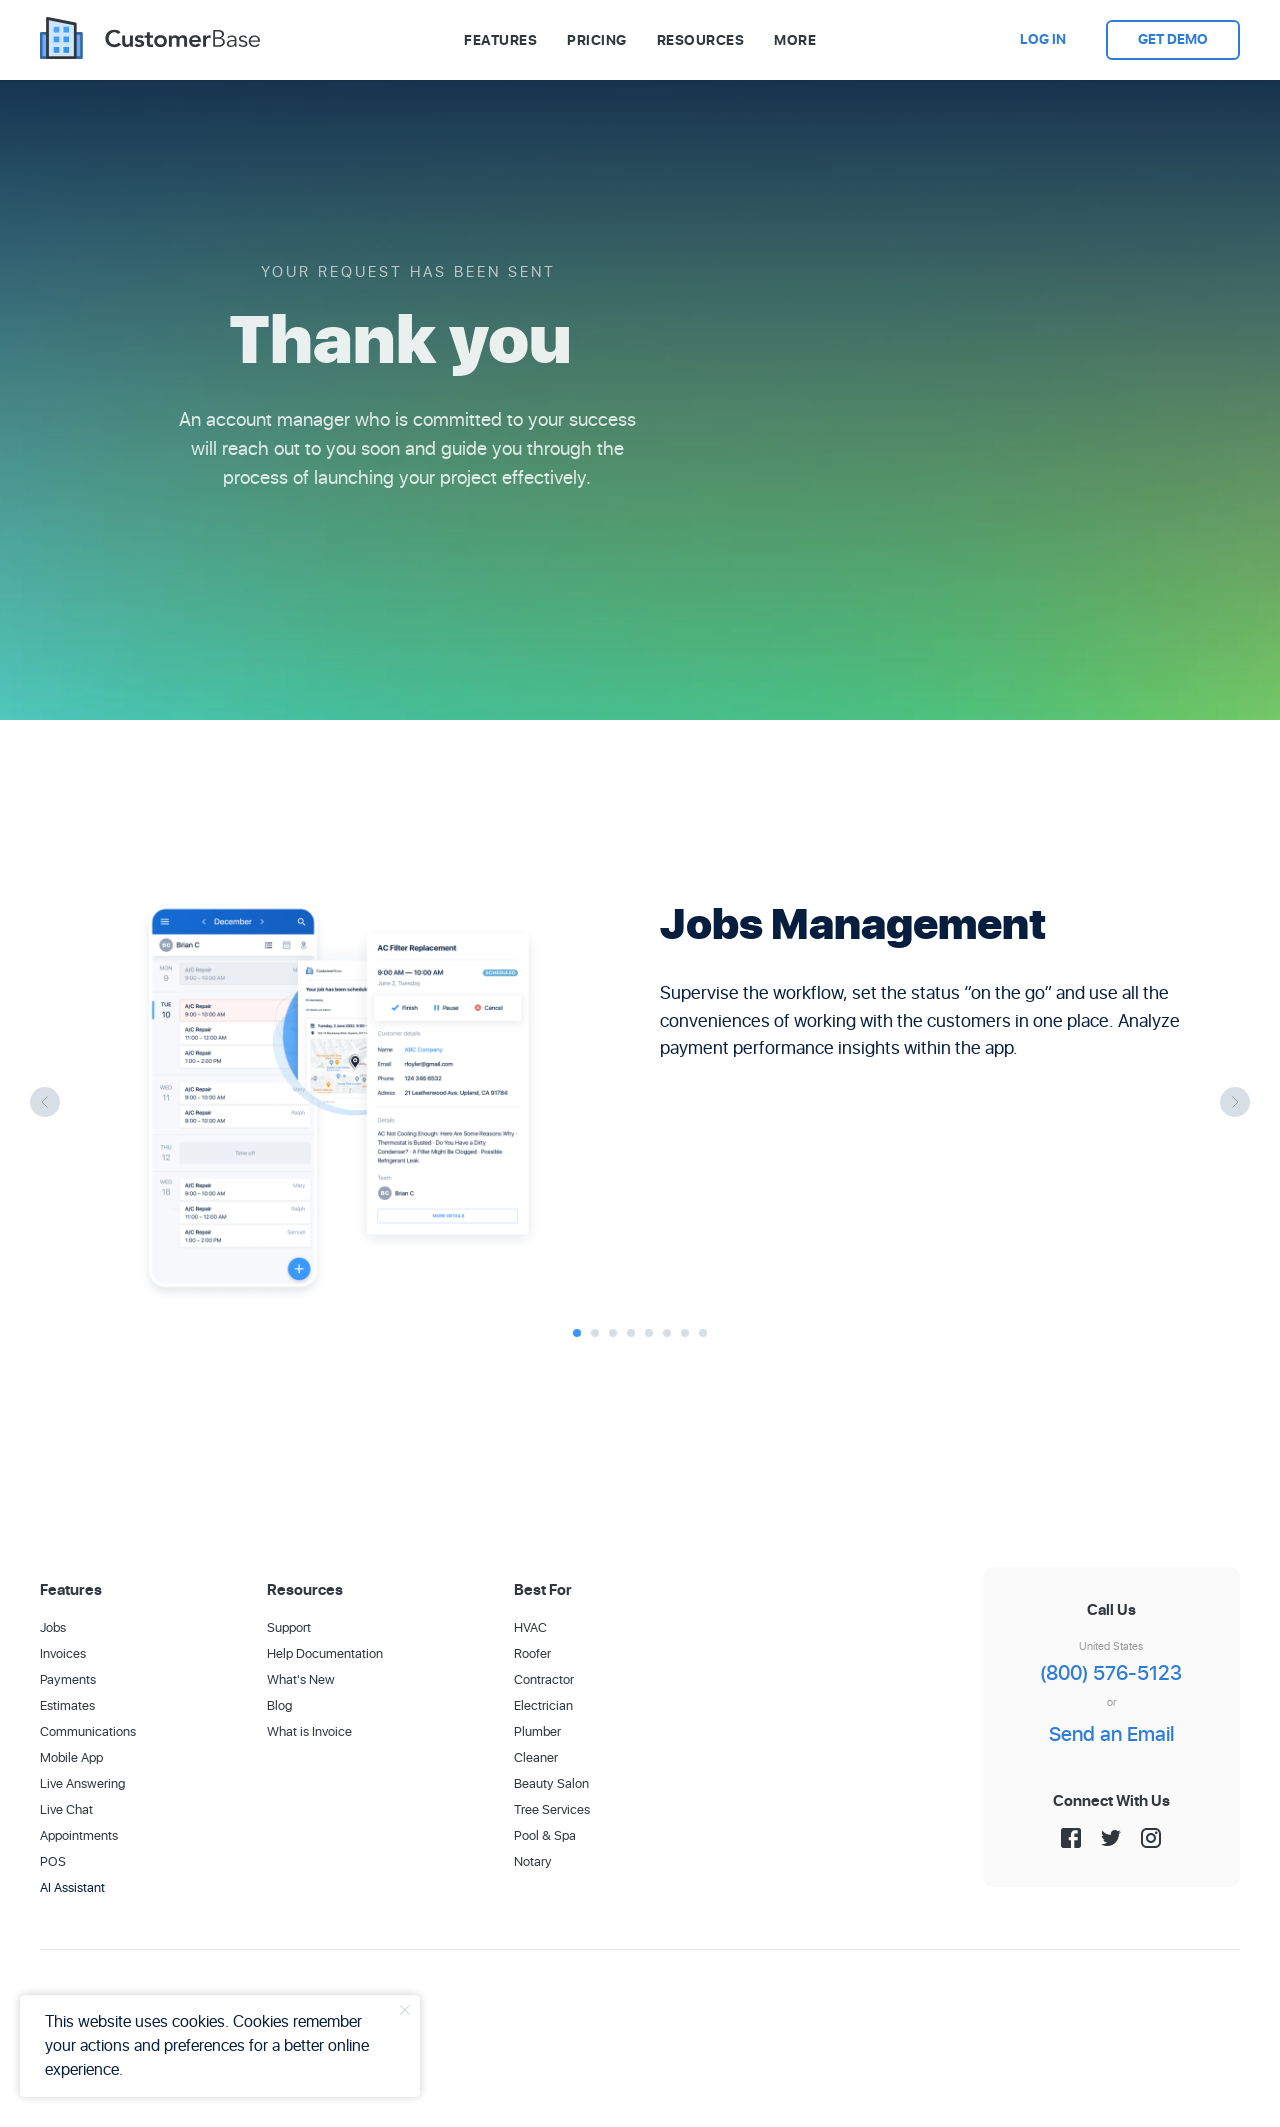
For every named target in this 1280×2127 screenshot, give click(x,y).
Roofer (532, 1654)
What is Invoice (309, 1732)
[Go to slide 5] (649, 1333)
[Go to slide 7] (685, 1333)
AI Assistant (72, 1888)
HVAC (530, 1628)
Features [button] (500, 40)
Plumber (537, 1732)
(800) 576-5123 (1111, 1674)
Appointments (79, 1836)
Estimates (67, 1706)
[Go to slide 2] (595, 1333)
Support (289, 1628)
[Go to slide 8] (703, 1333)
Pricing (597, 40)
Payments (68, 1680)
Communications (88, 1732)
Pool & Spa (545, 1836)
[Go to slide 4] (631, 1333)
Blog (279, 1706)
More (795, 40)
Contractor (544, 1680)
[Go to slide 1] (577, 1333)
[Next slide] (1235, 1102)
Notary (533, 1862)
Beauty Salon (551, 1784)
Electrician (543, 1706)
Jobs (53, 1628)
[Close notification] (405, 2010)
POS (53, 1862)
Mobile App (71, 1758)
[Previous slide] (45, 1102)
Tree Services (552, 1810)
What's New (301, 1680)
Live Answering (82, 1784)
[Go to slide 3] (613, 1333)
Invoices (63, 1654)
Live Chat (66, 1810)
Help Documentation (325, 1654)
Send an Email (1111, 1735)
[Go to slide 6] (667, 1333)
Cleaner (536, 1758)
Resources (701, 40)
